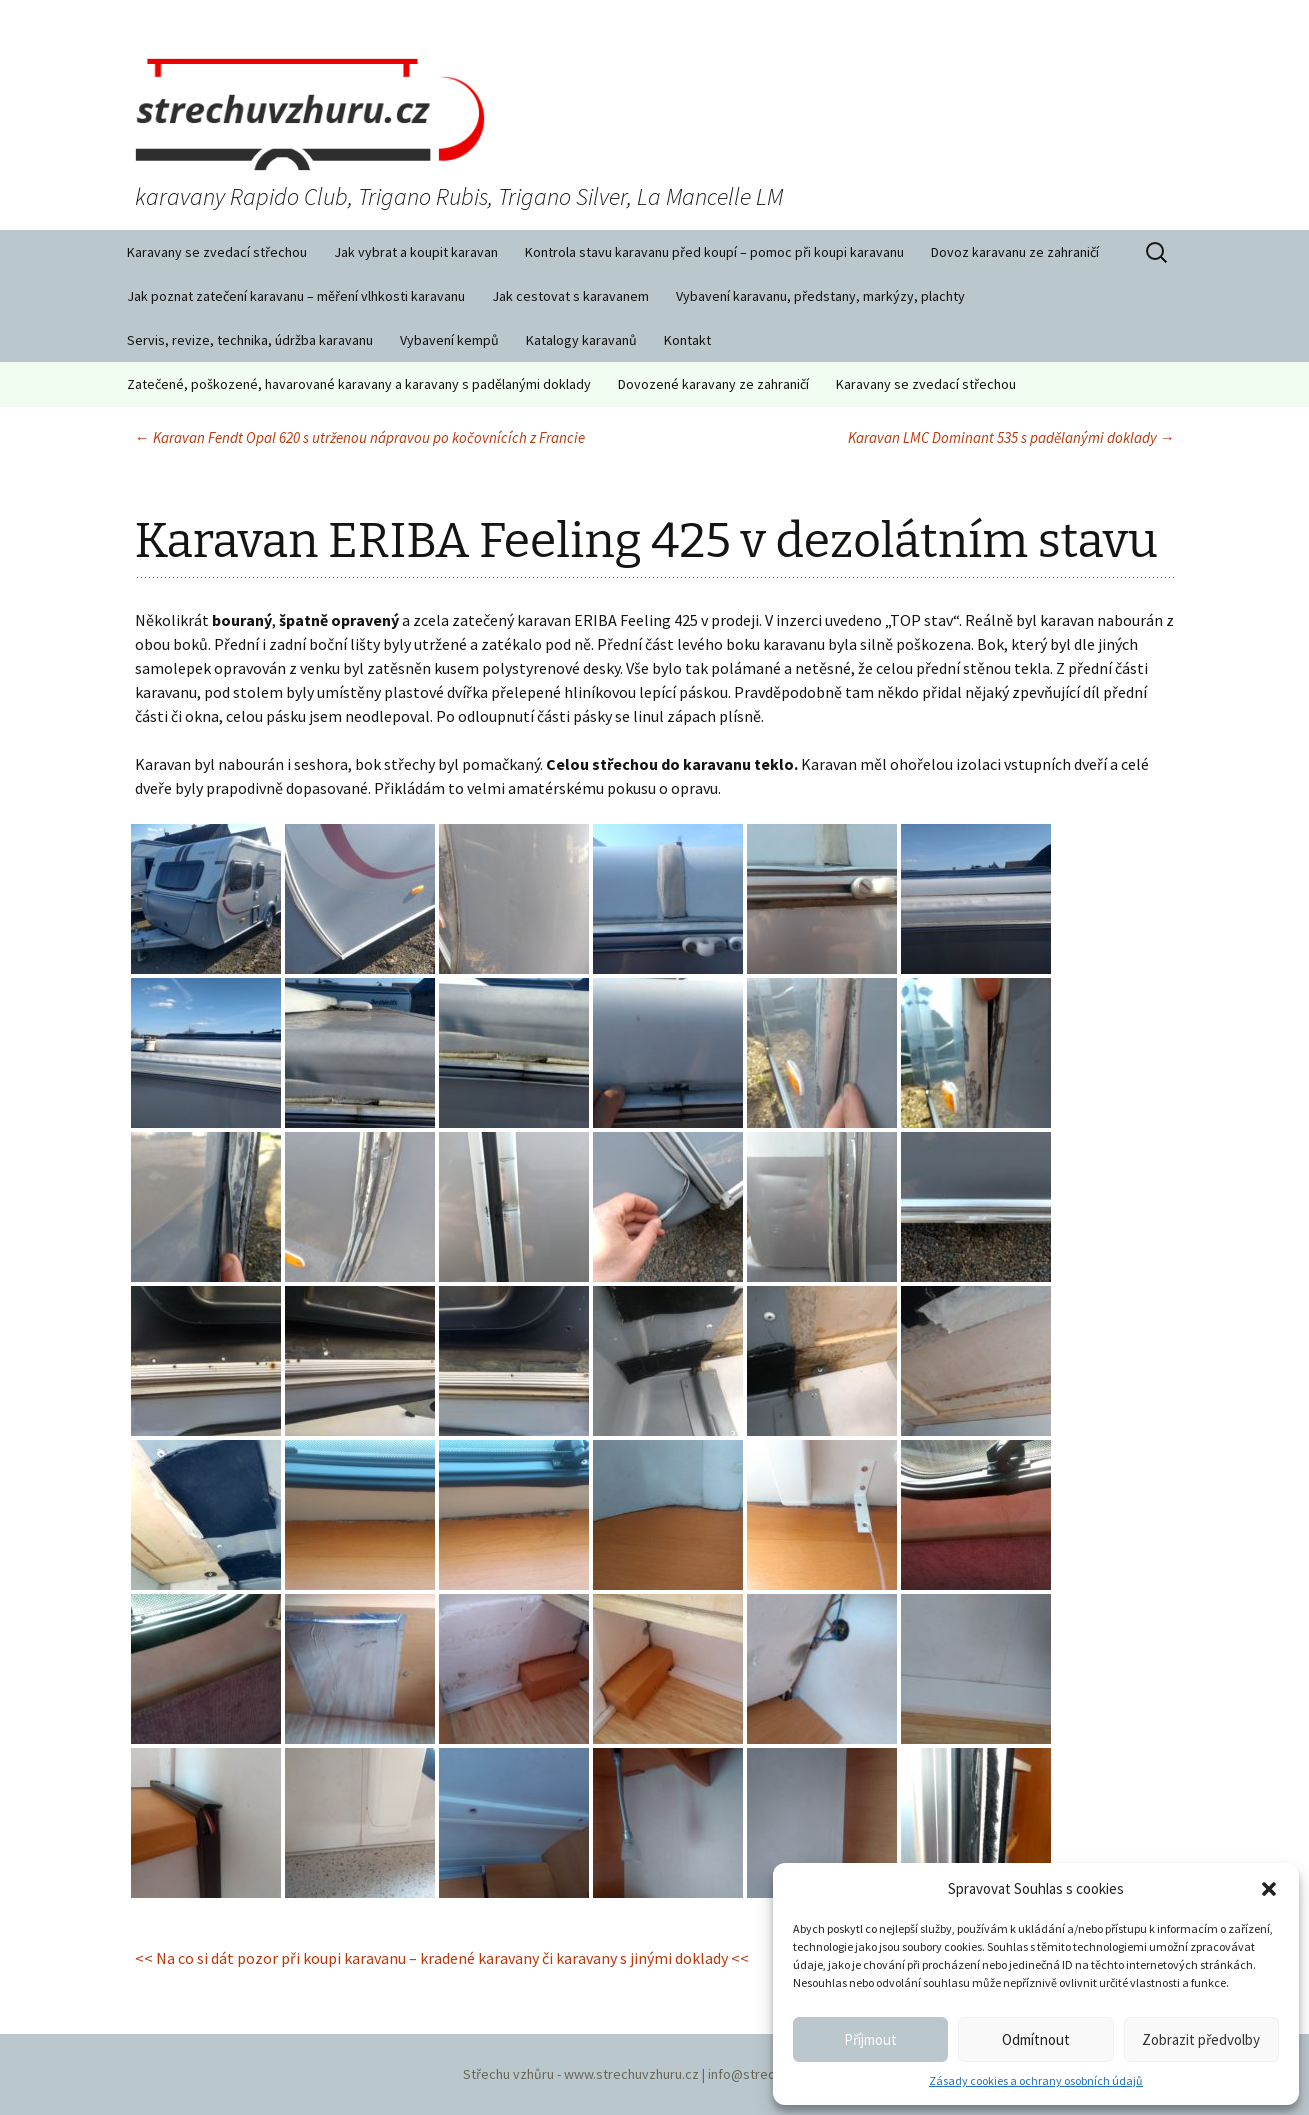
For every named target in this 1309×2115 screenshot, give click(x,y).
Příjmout (870, 2039)
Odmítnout (1036, 2039)
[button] (1269, 1889)
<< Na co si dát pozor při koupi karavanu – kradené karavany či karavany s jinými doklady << (442, 1958)
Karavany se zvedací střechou (217, 252)
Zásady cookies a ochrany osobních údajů (1036, 2080)
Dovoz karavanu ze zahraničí (1015, 252)
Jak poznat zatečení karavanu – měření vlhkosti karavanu (296, 296)
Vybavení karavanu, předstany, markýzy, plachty (820, 296)
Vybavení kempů (449, 340)
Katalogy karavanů (581, 340)
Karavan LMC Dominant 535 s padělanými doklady (1011, 437)
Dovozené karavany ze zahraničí (713, 384)
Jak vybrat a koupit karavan (416, 252)
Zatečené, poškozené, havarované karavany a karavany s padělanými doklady (359, 384)
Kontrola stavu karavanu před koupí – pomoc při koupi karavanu (714, 252)
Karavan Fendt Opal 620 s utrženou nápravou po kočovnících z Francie (360, 437)
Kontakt (687, 340)
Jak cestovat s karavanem (570, 296)
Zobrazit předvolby (1201, 2039)
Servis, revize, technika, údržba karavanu (250, 340)
